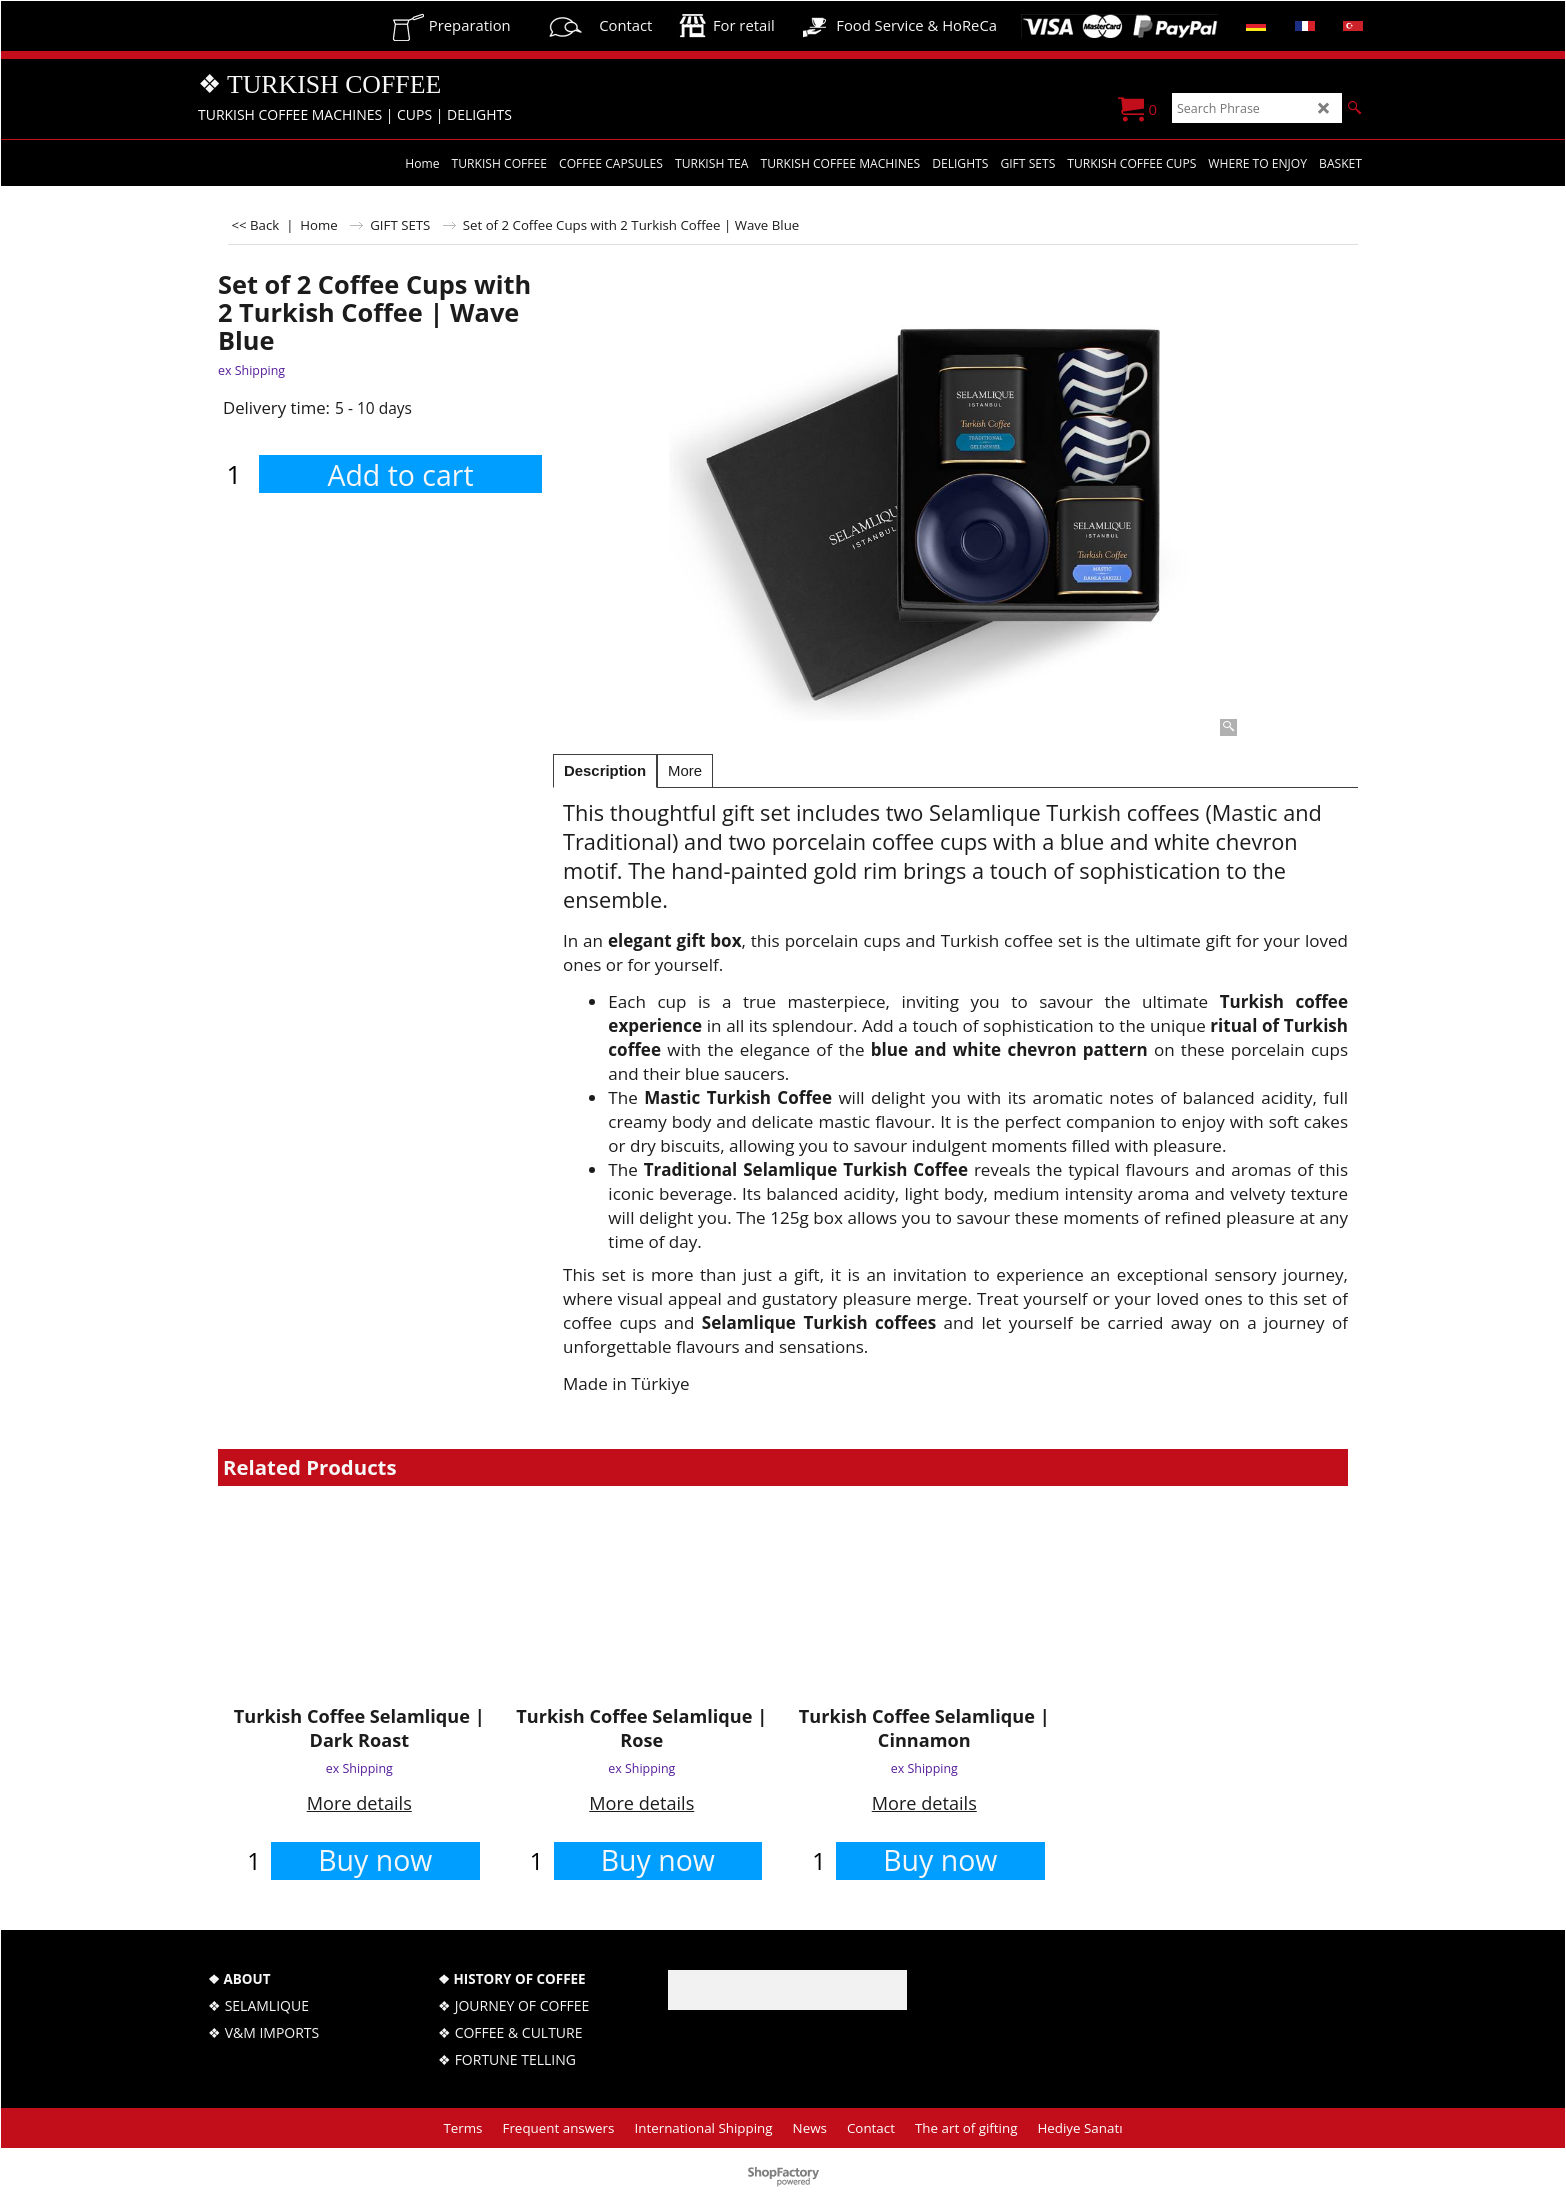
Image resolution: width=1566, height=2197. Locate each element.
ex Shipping (251, 370)
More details (359, 1803)
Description (605, 771)
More (685, 771)
